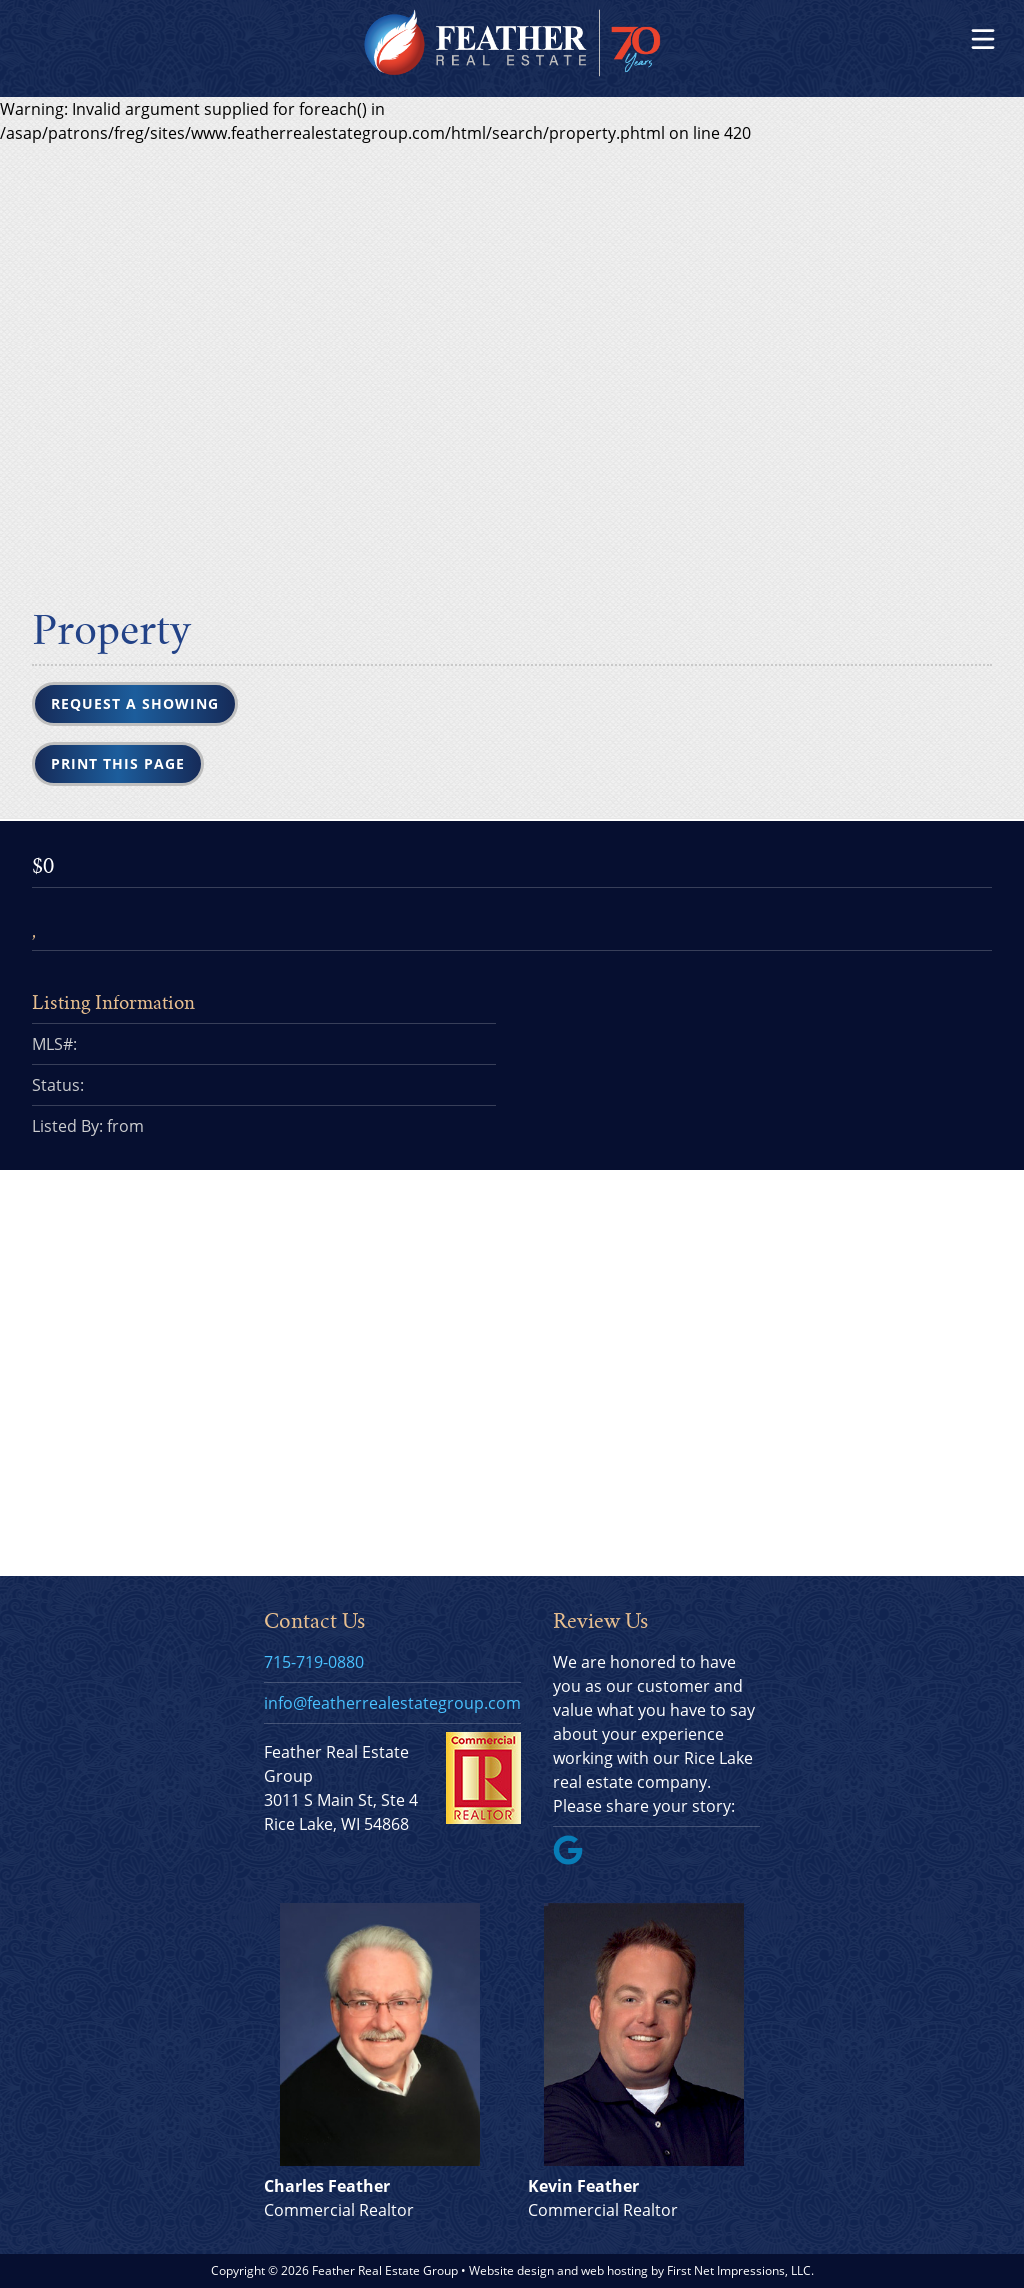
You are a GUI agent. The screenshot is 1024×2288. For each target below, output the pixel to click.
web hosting (614, 2270)
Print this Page (118, 763)
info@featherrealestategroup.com (392, 1703)
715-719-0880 (314, 1662)
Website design (511, 2270)
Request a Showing (135, 703)
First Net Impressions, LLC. (740, 2270)
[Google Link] (576, 1859)
